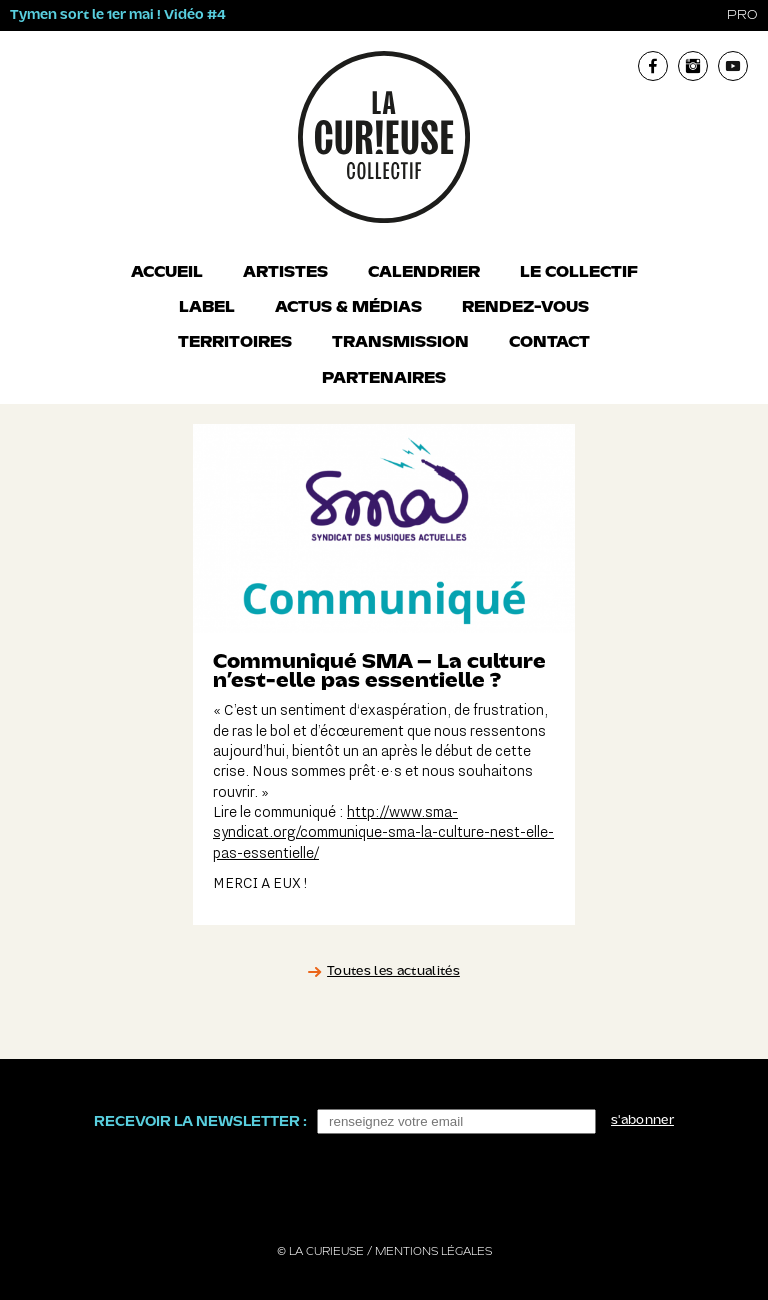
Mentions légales (433, 1252)
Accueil (167, 273)
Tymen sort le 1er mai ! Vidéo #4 (118, 15)
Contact (549, 343)
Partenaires (384, 379)
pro (742, 15)
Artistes (285, 273)
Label (207, 308)
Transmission (400, 343)
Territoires (235, 343)
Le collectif (579, 273)
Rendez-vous (525, 308)
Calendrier (424, 273)
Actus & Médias (348, 308)
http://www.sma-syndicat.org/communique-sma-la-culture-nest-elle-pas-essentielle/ (383, 833)
